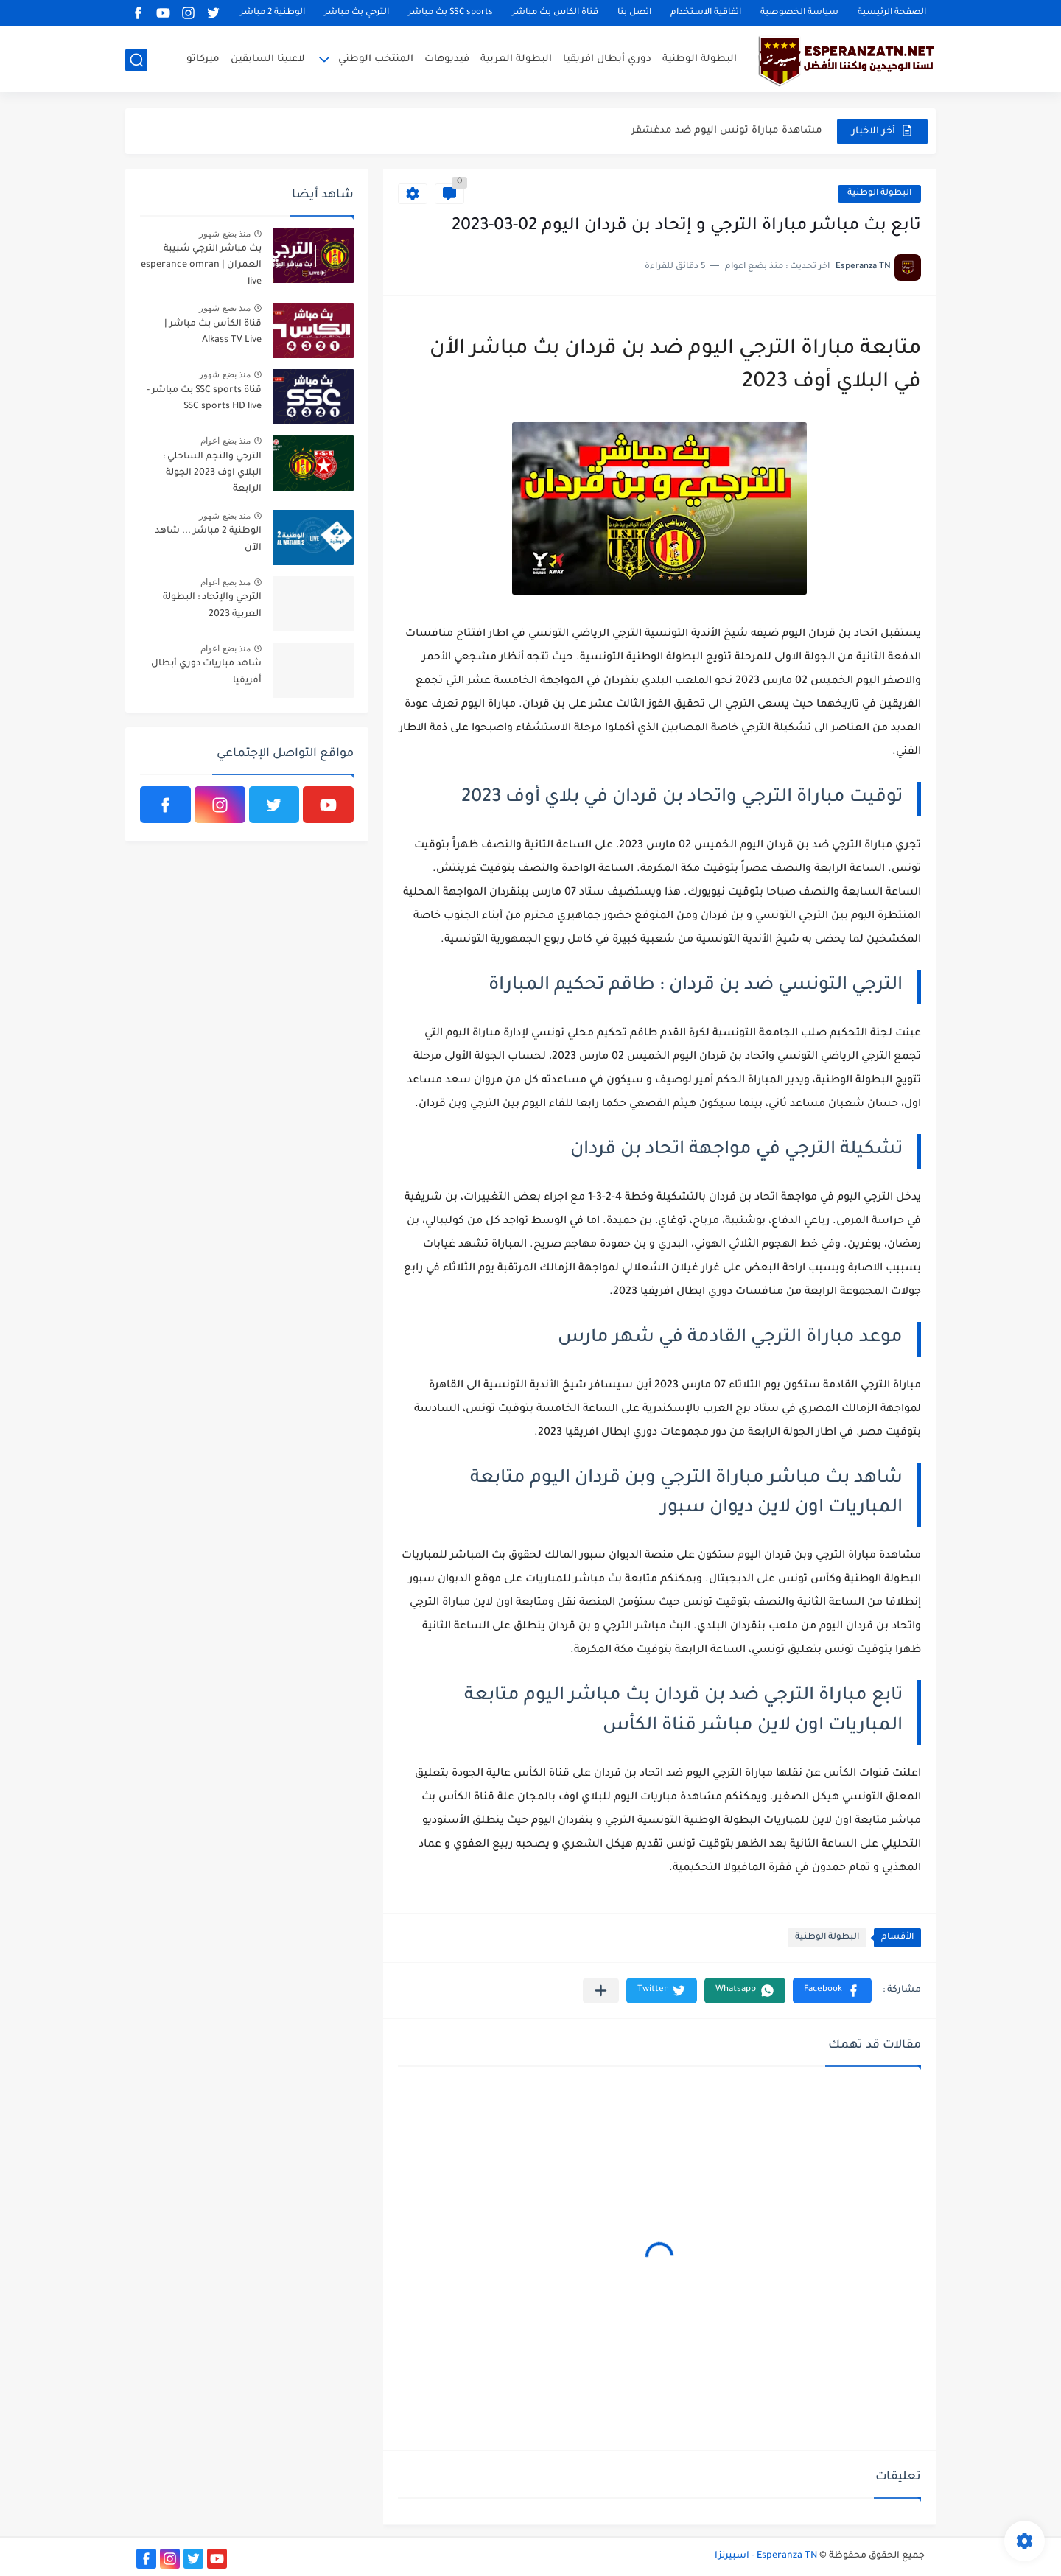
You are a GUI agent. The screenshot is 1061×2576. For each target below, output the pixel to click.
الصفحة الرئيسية (892, 13)
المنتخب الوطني (375, 59)
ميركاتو (203, 59)
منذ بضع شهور (225, 233)
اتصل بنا (634, 13)
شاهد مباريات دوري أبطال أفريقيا (206, 672)
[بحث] (136, 60)
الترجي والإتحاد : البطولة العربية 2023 (212, 605)
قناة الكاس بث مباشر (555, 13)
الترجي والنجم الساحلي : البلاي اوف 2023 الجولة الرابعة (212, 473)
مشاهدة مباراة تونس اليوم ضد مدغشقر (726, 130)
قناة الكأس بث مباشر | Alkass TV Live (213, 332)
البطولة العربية (516, 59)
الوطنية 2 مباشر (272, 13)
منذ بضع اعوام (225, 440)
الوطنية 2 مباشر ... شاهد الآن (208, 539)
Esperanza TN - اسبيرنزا (766, 2556)
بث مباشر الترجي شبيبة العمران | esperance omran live (201, 265)
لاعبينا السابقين (268, 59)
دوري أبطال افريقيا (607, 59)
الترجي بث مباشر (356, 13)
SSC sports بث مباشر (450, 13)
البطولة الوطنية (699, 59)
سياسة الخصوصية (799, 13)
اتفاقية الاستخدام (705, 13)
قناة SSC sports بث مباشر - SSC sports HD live (204, 398)
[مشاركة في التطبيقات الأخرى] (601, 1990)
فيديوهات (446, 59)
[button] (832, 1990)
